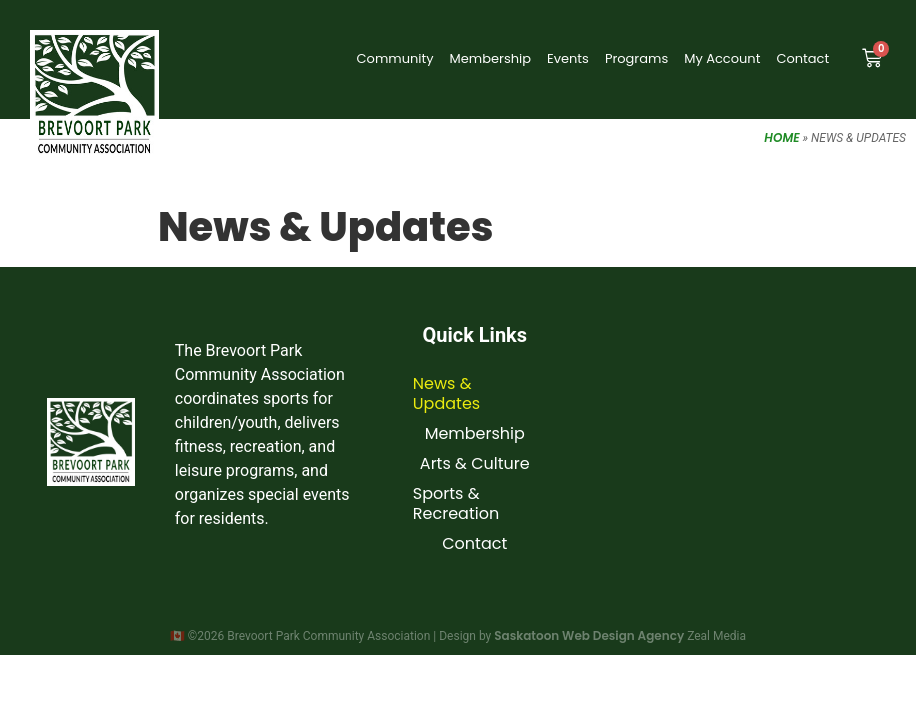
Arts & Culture (475, 463)
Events (568, 58)
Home (781, 137)
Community (395, 58)
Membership (490, 58)
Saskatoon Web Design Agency (589, 635)
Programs (636, 58)
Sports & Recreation (456, 503)
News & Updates (446, 393)
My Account (722, 58)
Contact (802, 58)
